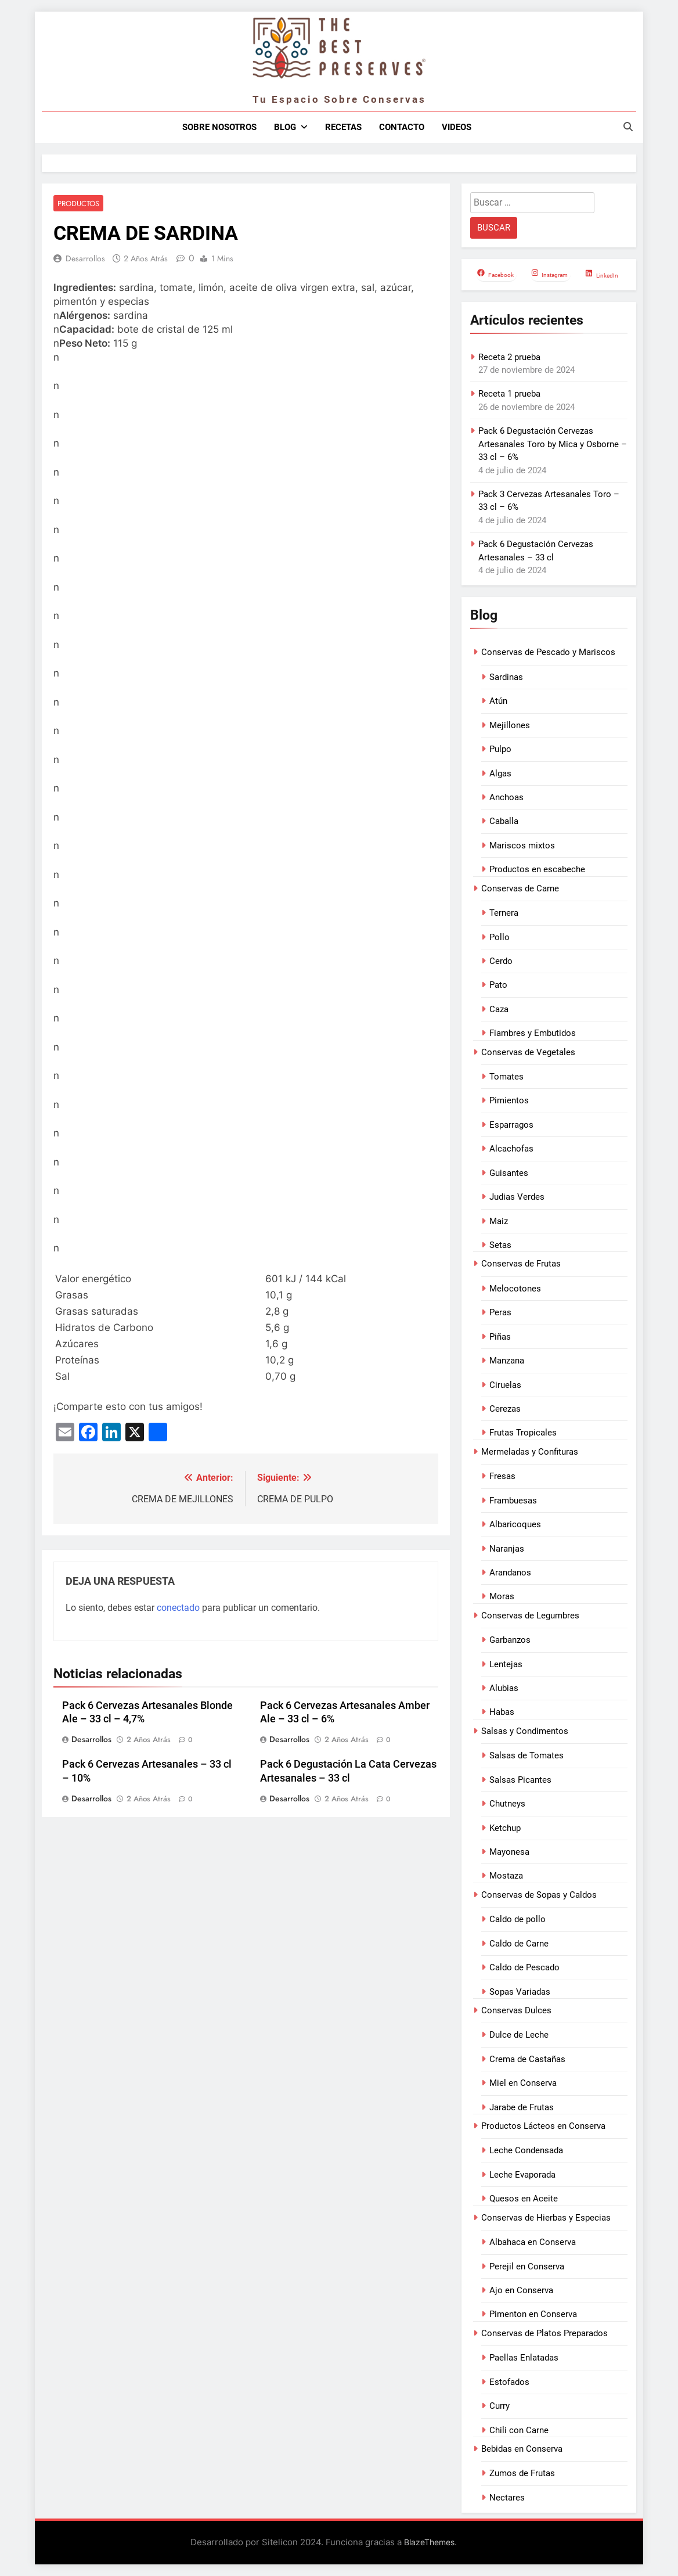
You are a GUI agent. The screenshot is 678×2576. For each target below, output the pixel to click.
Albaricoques (515, 1524)
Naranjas (506, 1549)
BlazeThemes (429, 2542)
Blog (285, 127)
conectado (178, 1608)
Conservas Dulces (516, 2010)
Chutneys (507, 1803)
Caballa (503, 821)
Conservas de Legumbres (530, 1615)
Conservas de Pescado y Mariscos (548, 652)
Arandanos (510, 1572)
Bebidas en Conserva (521, 2449)
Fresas (502, 1476)
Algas (500, 773)
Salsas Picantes (520, 1780)
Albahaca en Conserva (532, 2242)
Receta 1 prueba (509, 393)
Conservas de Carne (520, 888)
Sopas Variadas (519, 1992)
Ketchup (505, 1828)
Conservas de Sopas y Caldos (539, 1895)
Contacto (401, 127)
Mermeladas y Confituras (529, 1452)
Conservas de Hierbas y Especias (546, 2217)
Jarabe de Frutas (521, 2107)
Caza (499, 1009)
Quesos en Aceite (523, 2198)
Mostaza (506, 1875)
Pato (498, 985)
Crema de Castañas (527, 2059)
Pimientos (509, 1100)
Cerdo (501, 961)
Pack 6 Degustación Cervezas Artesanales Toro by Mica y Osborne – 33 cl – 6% (552, 444)
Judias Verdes (516, 1197)
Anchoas (506, 797)
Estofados (509, 2382)
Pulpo (500, 749)
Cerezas (505, 1409)
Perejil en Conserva (526, 2266)
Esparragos (511, 1125)
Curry (499, 2406)
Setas (500, 1245)
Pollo (499, 937)
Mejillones (509, 725)
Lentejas (505, 1664)
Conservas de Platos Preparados (544, 2333)
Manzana (506, 1360)
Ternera (503, 913)
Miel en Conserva (523, 2083)
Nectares (507, 2497)
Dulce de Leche (519, 2035)
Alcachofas (511, 1148)
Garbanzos (510, 1640)
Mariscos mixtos (522, 845)
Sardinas (506, 677)
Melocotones (515, 1288)
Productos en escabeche (537, 869)
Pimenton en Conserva (533, 2314)
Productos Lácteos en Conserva (543, 2126)
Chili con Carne (519, 2430)
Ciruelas (505, 1385)
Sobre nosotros (219, 127)
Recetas (343, 127)
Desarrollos (85, 259)
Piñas (500, 1337)
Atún (498, 701)
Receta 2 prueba (509, 357)
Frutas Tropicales (523, 1432)
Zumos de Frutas (522, 2473)
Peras (500, 1312)
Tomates (506, 1076)
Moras (501, 1596)
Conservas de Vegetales (528, 1052)
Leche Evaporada (522, 2175)
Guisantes (508, 1173)
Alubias (503, 1688)
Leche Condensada (526, 2150)
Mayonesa (509, 1852)
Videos (456, 127)
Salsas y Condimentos (524, 1731)
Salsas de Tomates (526, 1755)
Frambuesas (513, 1500)
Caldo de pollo (517, 1919)
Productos (76, 203)
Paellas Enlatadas (523, 2357)
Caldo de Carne (519, 1943)
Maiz (498, 1221)
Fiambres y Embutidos (532, 1033)
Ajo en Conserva (521, 2290)
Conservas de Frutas (521, 1263)
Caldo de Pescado (524, 1967)
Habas (501, 1712)
